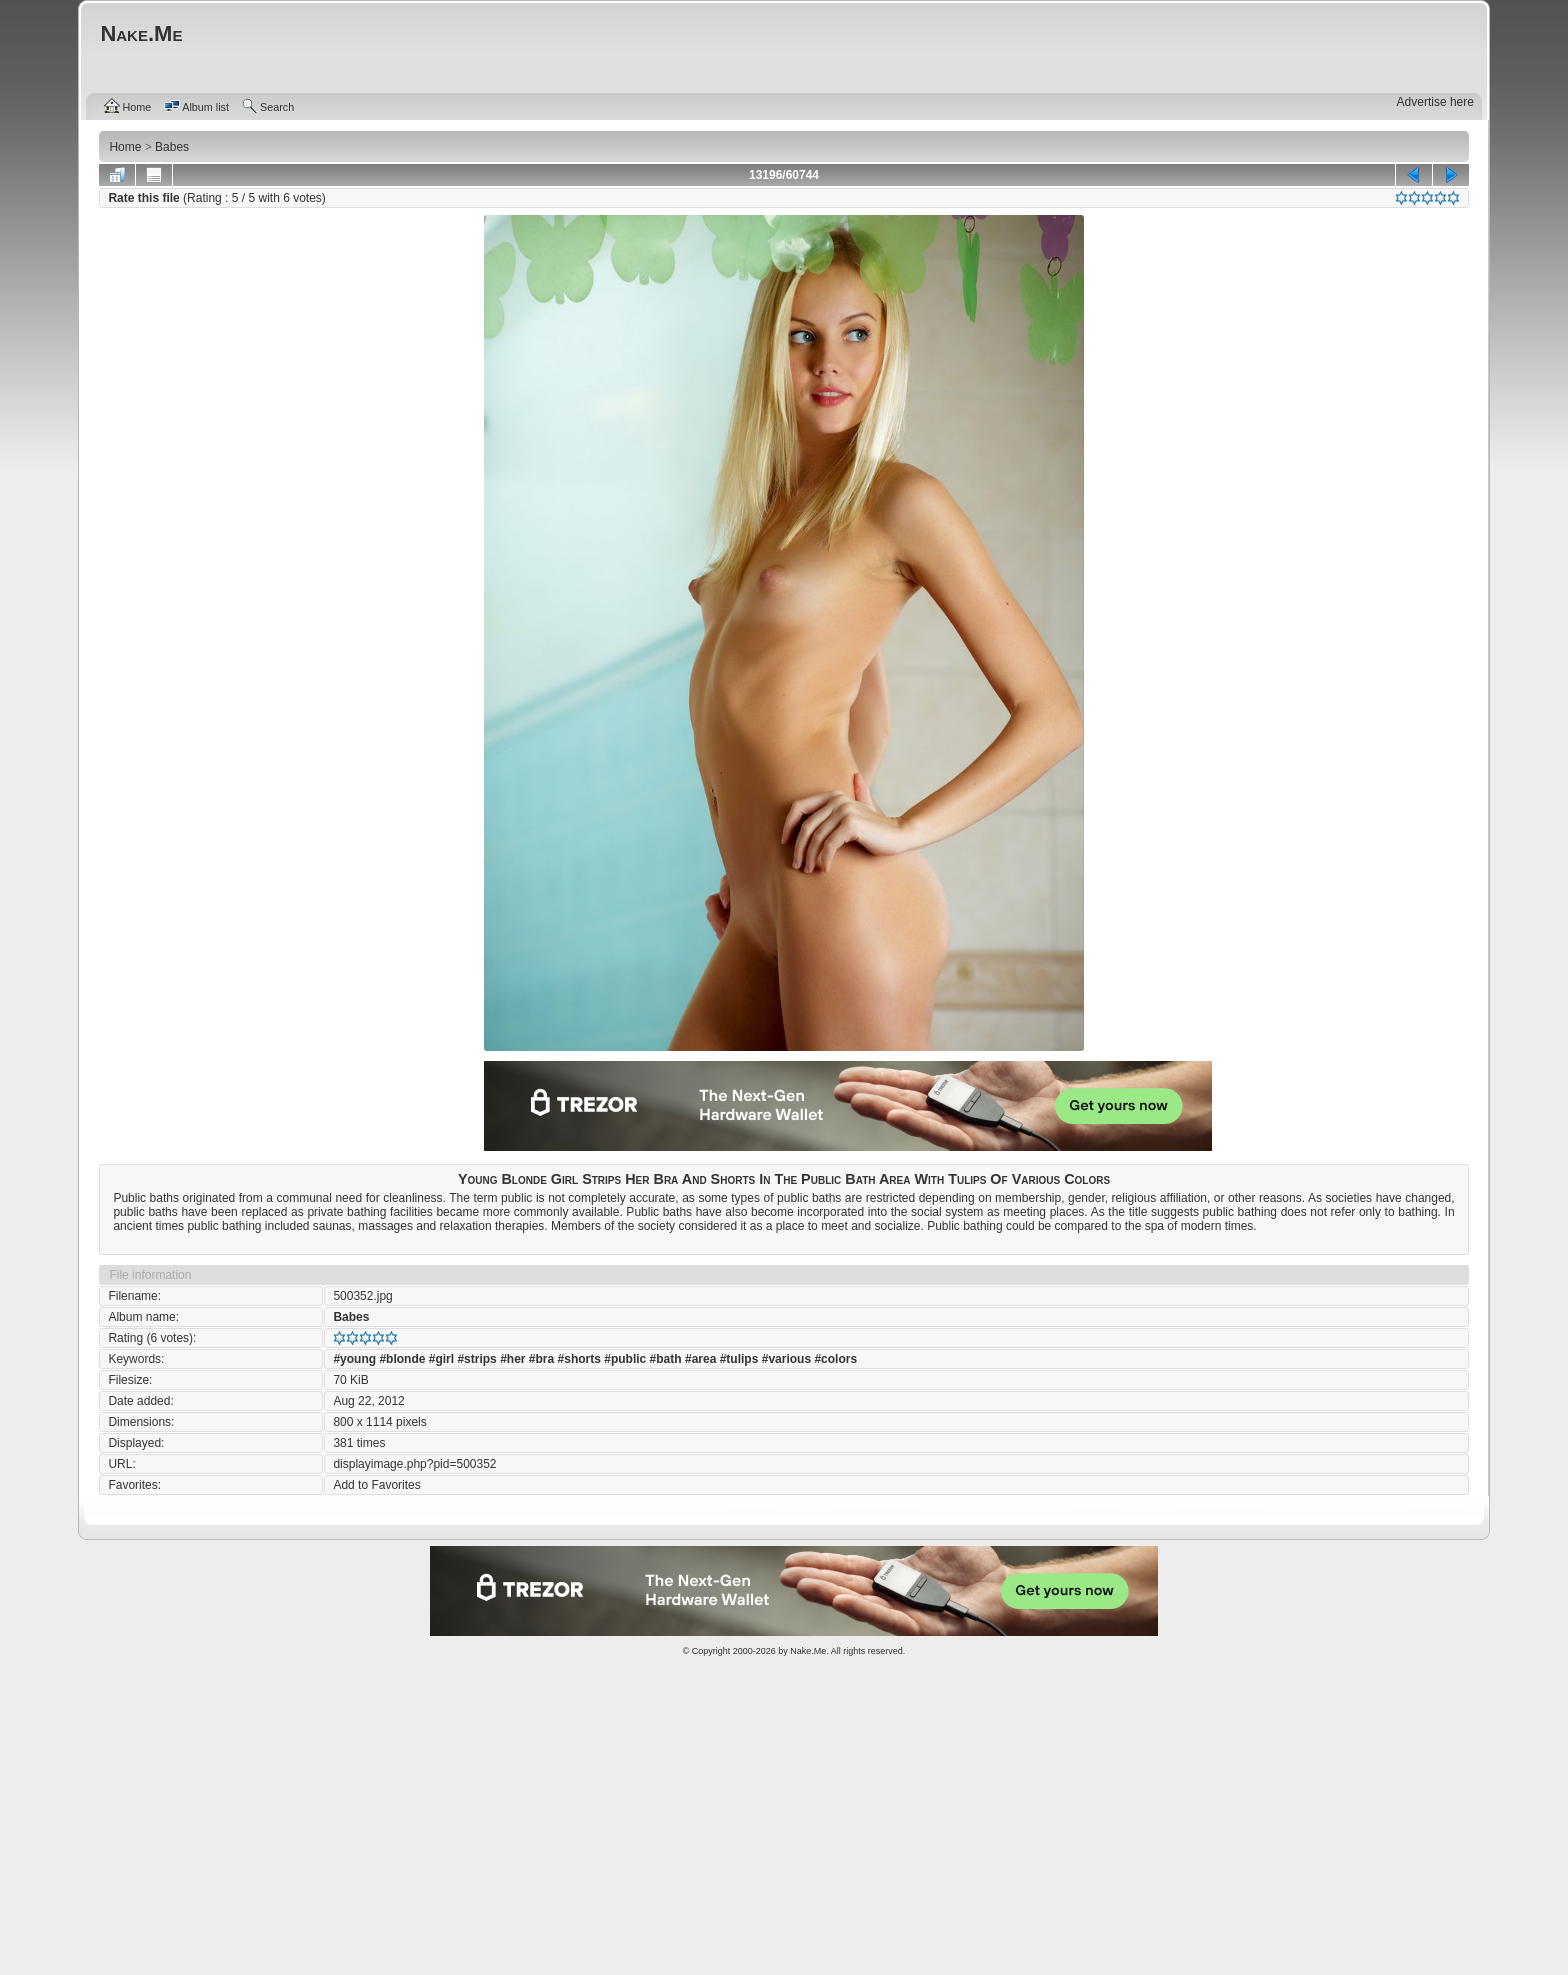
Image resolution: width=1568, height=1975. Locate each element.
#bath (666, 1359)
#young (354, 1359)
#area (700, 1359)
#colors (835, 1359)
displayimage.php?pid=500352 (414, 1464)
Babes (351, 1317)
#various (786, 1359)
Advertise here (1435, 102)
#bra (541, 1359)
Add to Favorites (376, 1485)
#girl (441, 1359)
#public (625, 1359)
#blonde (402, 1359)
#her (512, 1359)
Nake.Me (808, 1651)
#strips (476, 1359)
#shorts (579, 1359)
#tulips (739, 1359)
